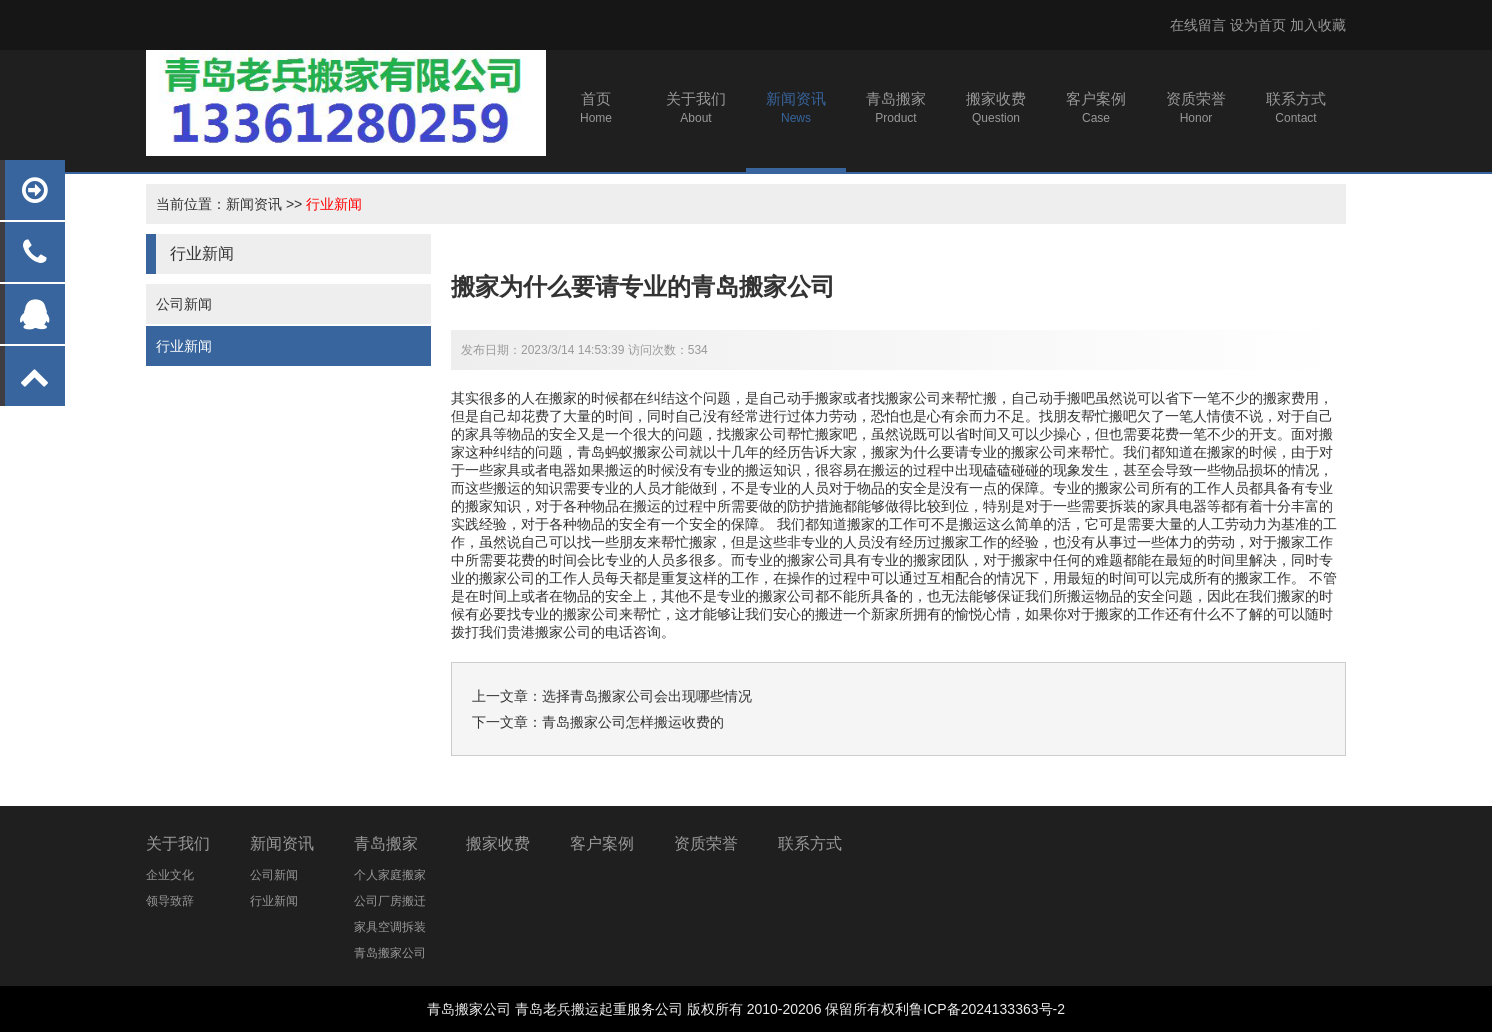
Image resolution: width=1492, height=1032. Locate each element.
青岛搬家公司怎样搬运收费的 (633, 722)
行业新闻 (334, 204)
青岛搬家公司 (390, 953)
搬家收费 (498, 843)
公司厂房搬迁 (390, 901)
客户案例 (602, 843)
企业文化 (170, 875)
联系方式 (810, 843)
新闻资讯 (254, 204)
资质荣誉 (706, 843)
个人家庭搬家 (390, 875)
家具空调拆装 (390, 927)
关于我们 (178, 843)
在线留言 (1198, 25)
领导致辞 (170, 901)
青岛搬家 (386, 843)
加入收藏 (1318, 25)
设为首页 (1258, 25)
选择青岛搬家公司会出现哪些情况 (647, 696)
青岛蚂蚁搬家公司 (633, 452)
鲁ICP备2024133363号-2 (987, 1009)
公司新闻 (184, 304)
